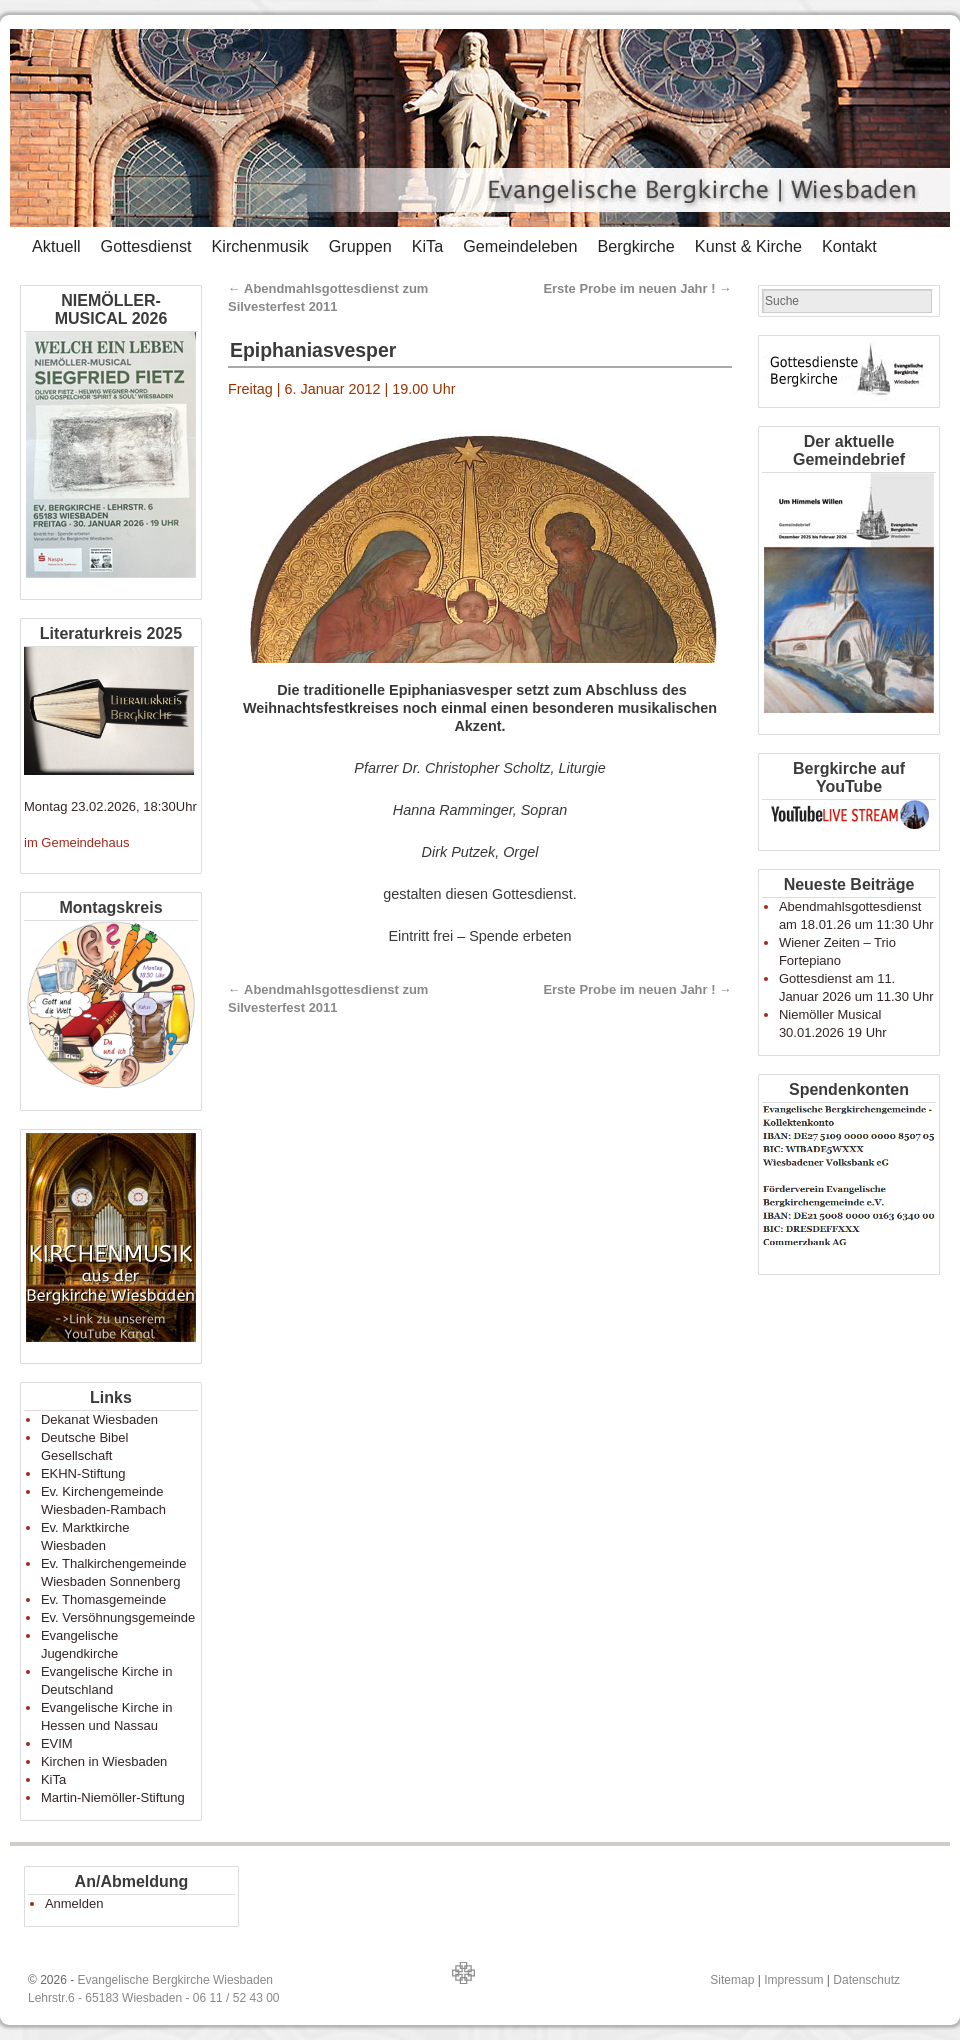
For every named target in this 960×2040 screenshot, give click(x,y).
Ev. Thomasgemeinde (103, 1599)
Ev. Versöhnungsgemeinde (118, 1617)
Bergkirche (635, 246)
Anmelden (74, 1903)
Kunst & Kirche (748, 246)
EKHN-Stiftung (83, 1473)
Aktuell (56, 246)
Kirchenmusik (259, 246)
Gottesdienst (146, 246)
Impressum (793, 1980)
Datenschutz (866, 1980)
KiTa (428, 246)
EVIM (57, 1743)
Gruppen (360, 246)
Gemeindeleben (520, 246)
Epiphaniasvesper (313, 350)
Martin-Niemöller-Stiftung (113, 1797)
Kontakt (849, 246)
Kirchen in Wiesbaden (104, 1761)
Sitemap (732, 1980)
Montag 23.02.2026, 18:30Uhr (110, 806)
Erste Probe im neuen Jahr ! (637, 288)
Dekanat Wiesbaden (99, 1419)
